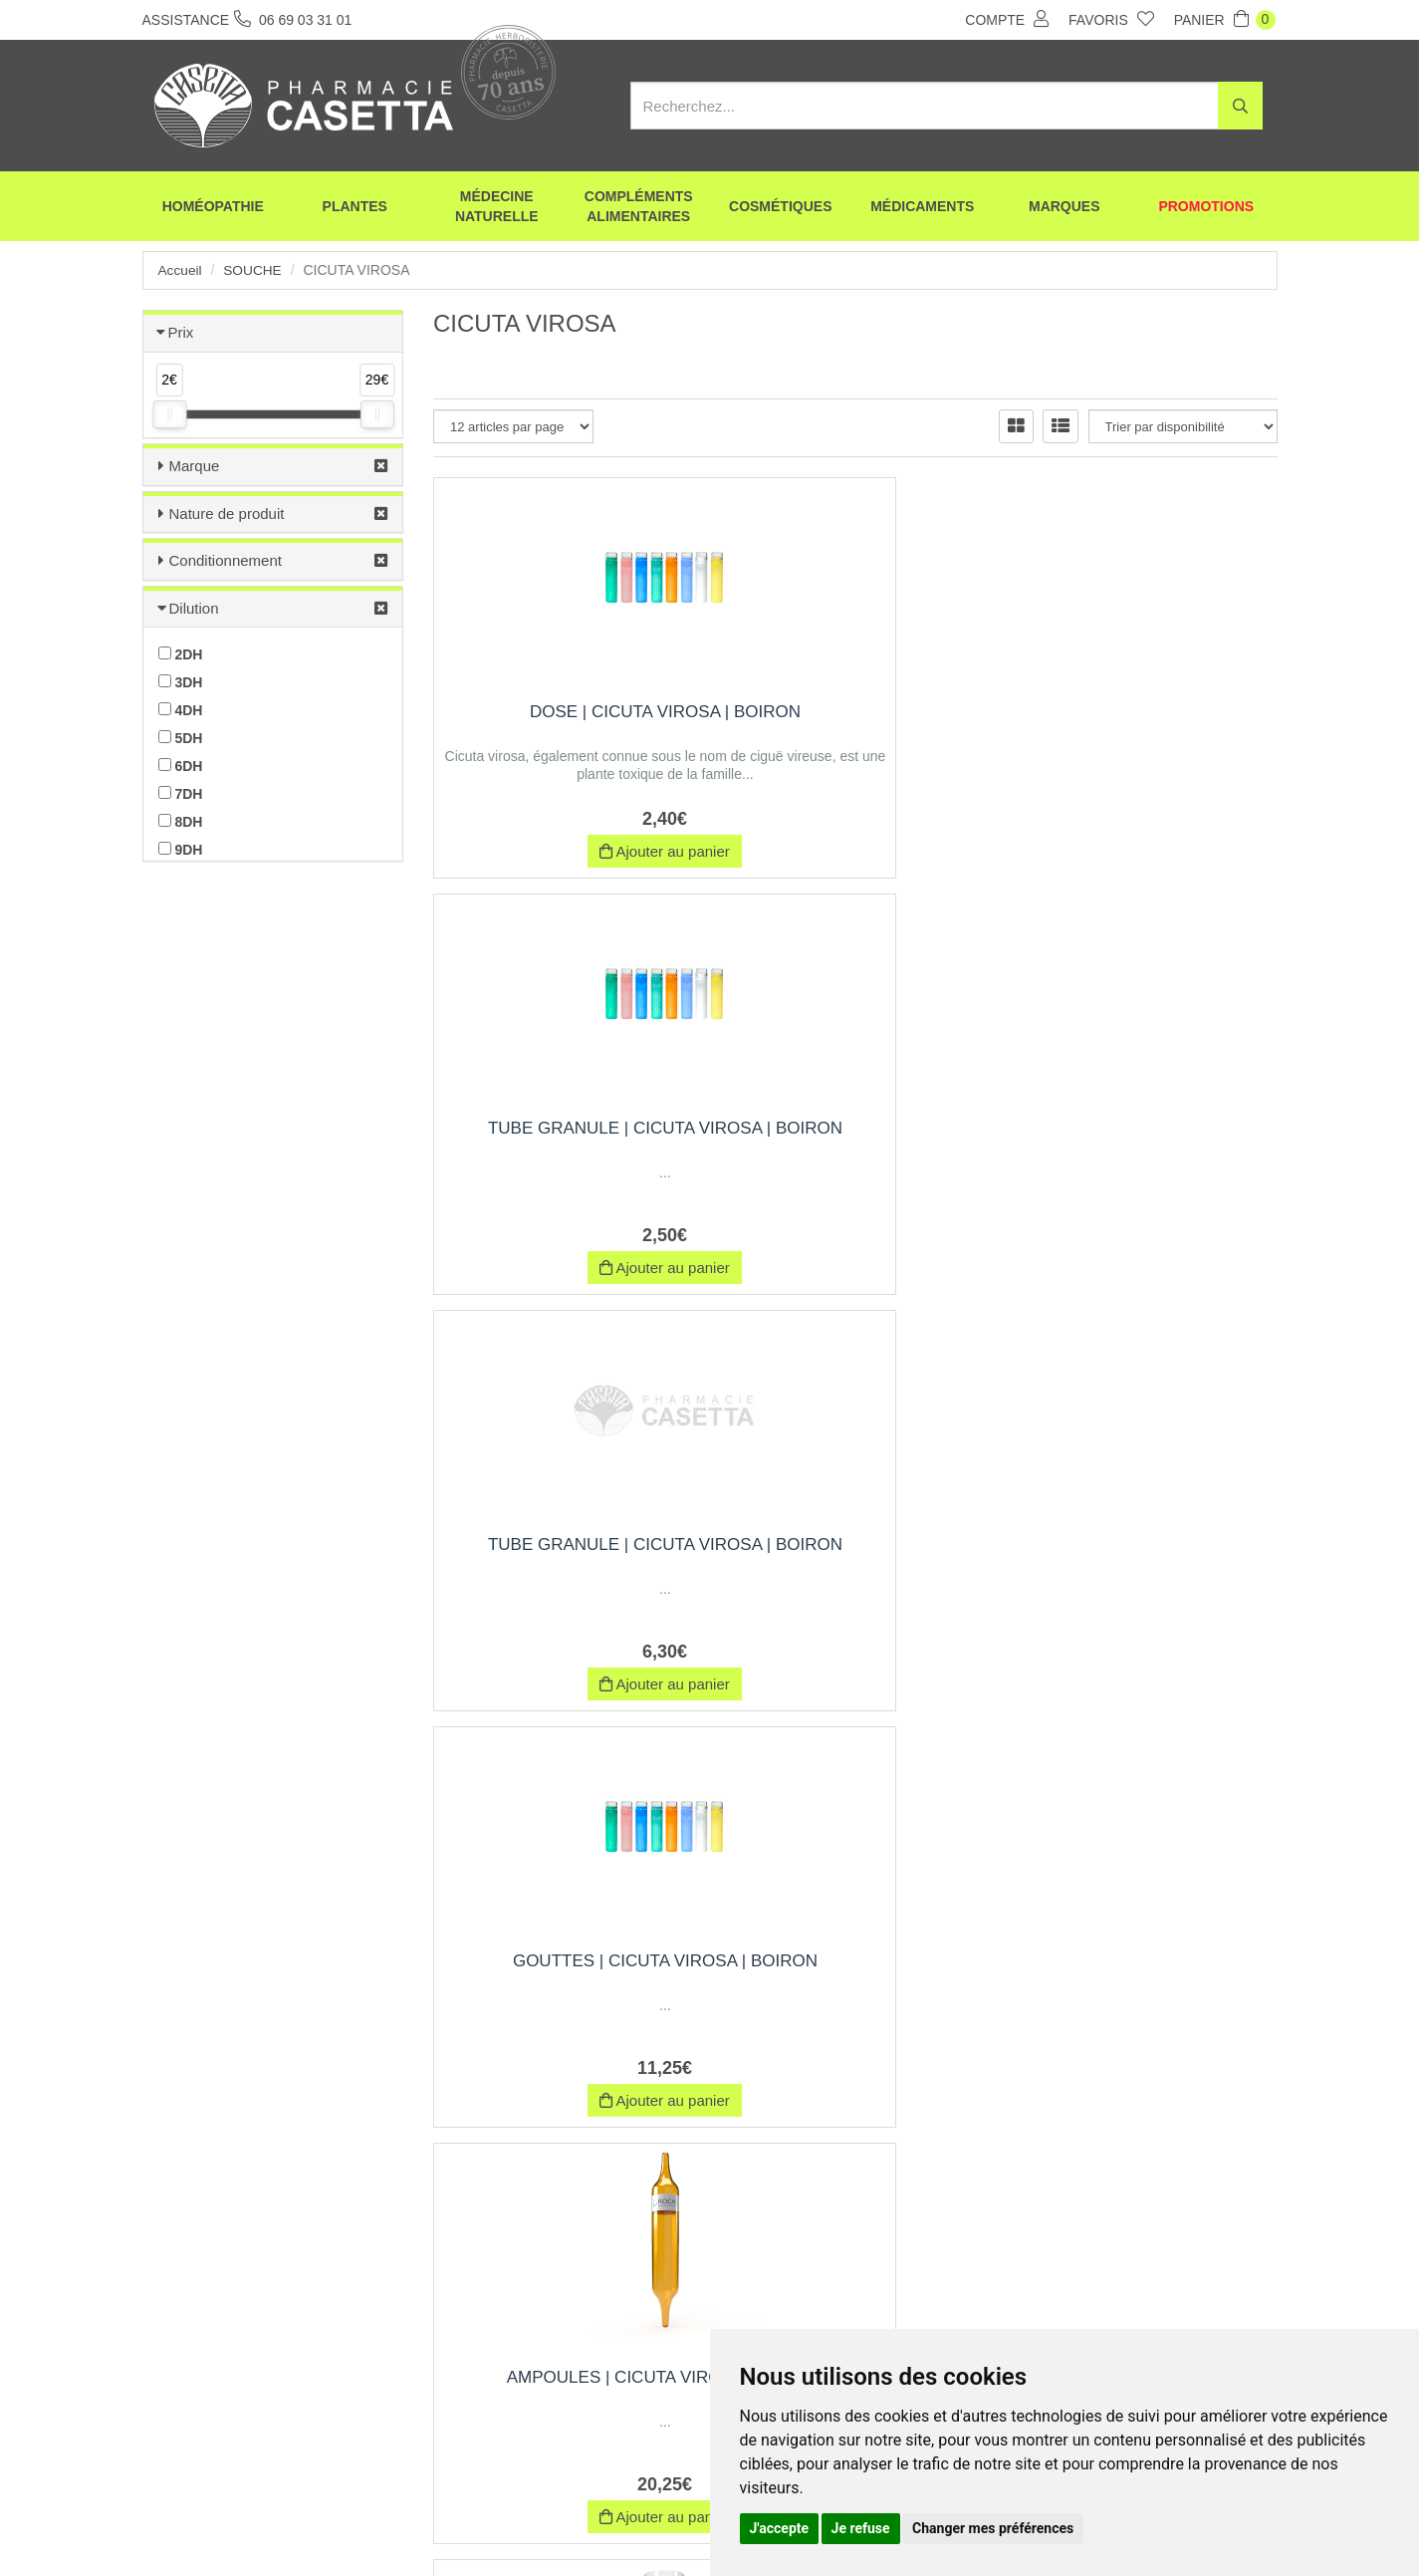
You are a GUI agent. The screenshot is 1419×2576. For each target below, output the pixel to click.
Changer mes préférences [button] (992, 2528)
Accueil (180, 270)
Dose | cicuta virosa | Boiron (564, 721)
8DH (180, 822)
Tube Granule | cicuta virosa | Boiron (855, 721)
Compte (1007, 19)
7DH (180, 794)
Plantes (355, 209)
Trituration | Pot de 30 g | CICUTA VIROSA (1147, 1554)
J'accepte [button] (780, 2528)
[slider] (169, 414)
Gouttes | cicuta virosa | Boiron (564, 1138)
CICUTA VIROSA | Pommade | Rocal (1147, 1978)
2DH (180, 654)
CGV (585, 2524)
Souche (254, 270)
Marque (194, 465)
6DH (180, 766)
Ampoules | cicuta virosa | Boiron (856, 1138)
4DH (180, 710)
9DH (180, 850)
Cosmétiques (780, 209)
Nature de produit (227, 513)
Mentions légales (677, 2524)
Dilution (194, 608)
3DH (180, 682)
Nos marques (504, 2524)
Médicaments (922, 209)
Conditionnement (225, 560)
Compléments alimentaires (639, 209)
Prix (181, 332)
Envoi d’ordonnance (382, 2524)
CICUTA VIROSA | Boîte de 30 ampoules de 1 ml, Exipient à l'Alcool (564, 1988)
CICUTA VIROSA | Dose (1147, 1128)
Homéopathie (213, 209)
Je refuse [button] (860, 2528)
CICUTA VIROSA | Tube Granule (564, 1554)
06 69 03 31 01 (290, 2392)
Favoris (1111, 19)
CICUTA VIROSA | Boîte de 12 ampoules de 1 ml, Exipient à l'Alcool (855, 1564)
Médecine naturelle (497, 209)
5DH (180, 738)
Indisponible (1146, 1267)
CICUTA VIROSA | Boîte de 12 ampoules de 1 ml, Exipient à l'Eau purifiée (855, 1988)
